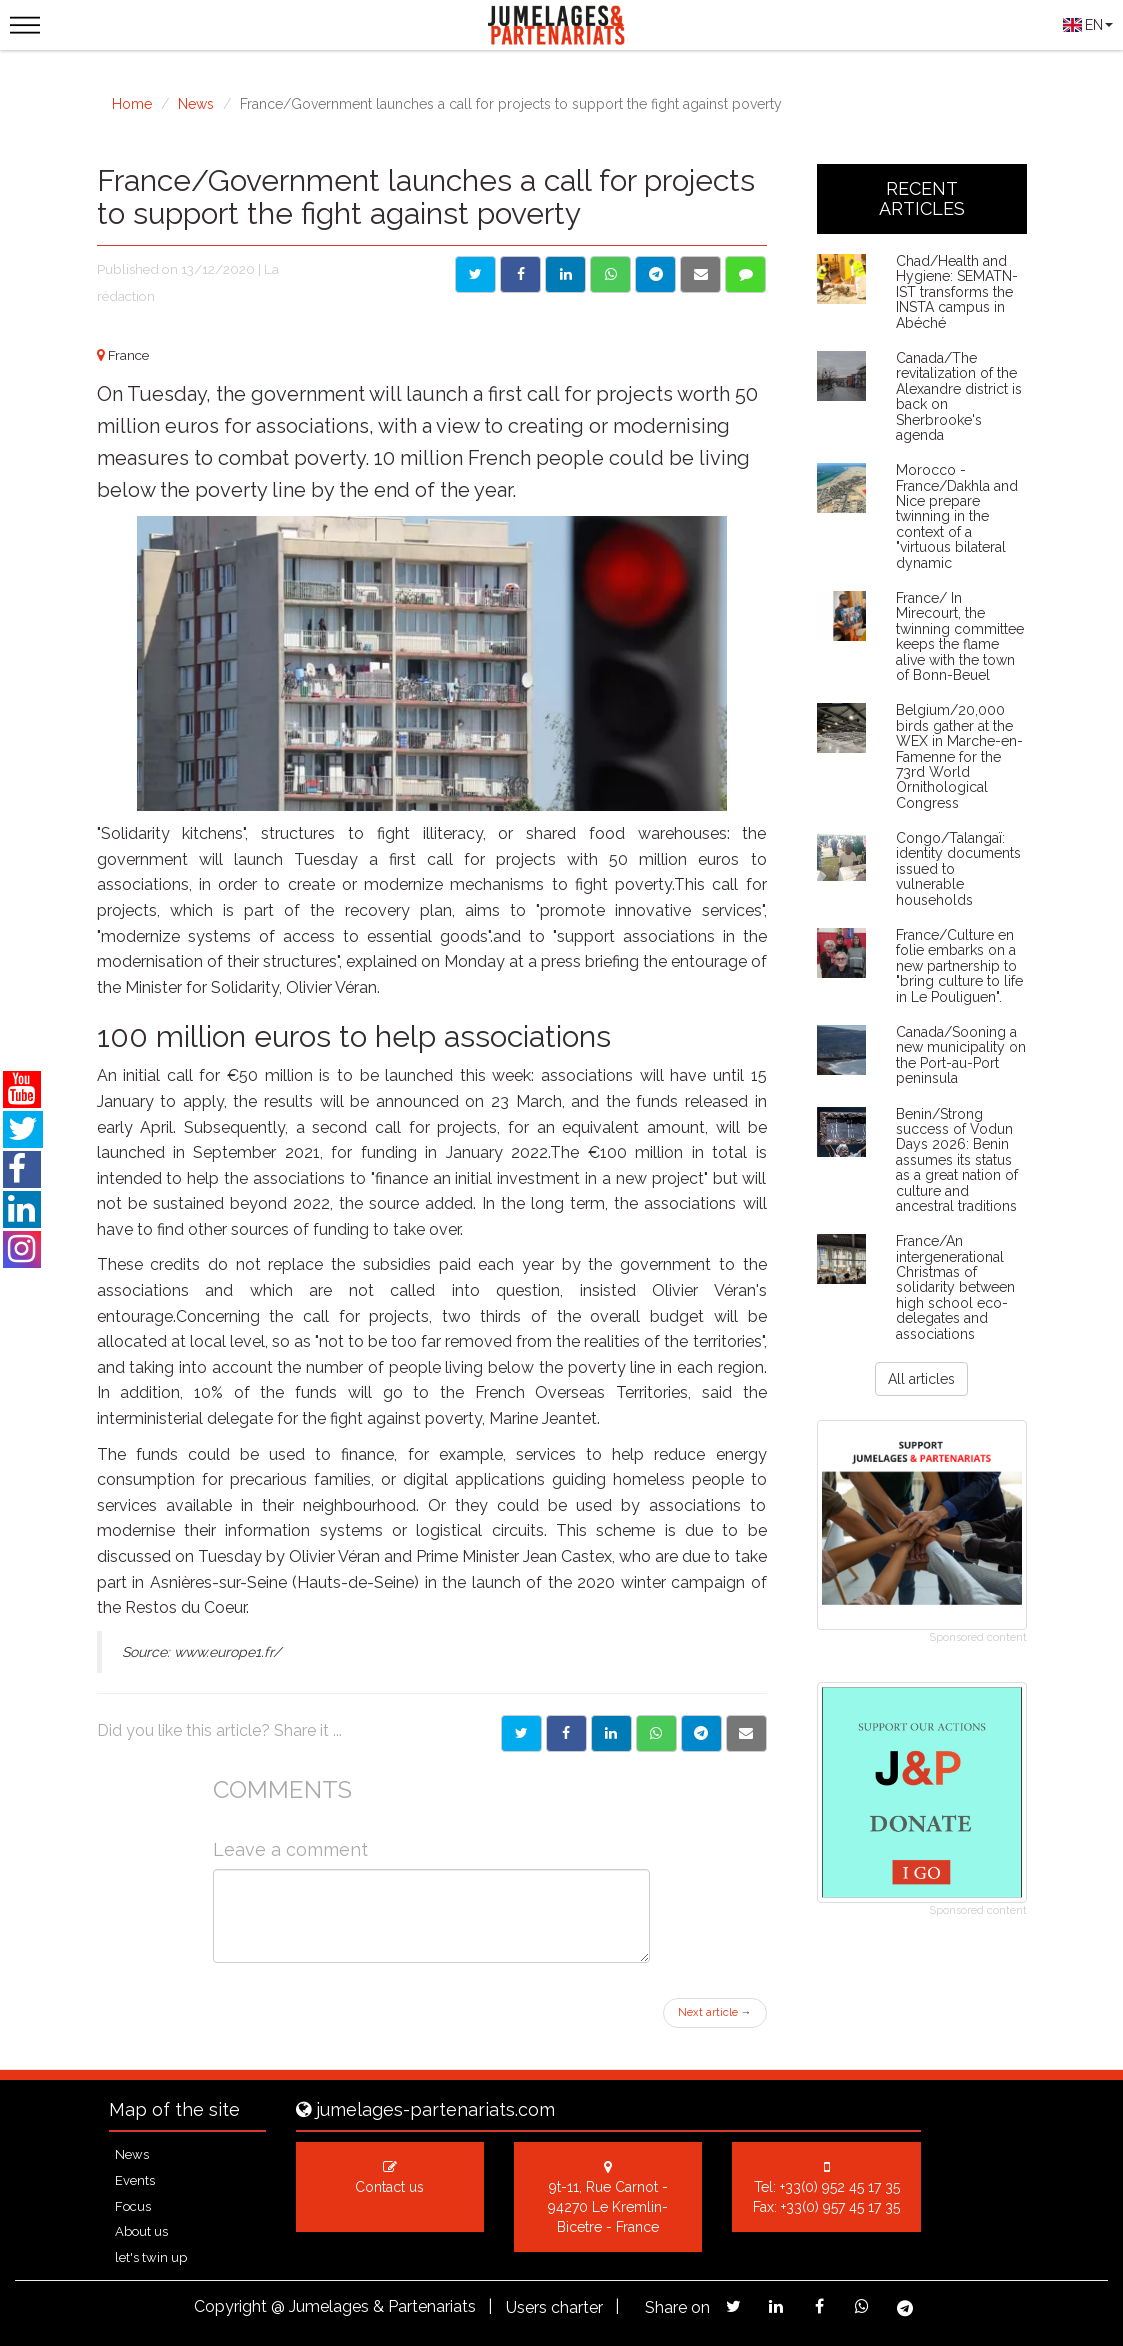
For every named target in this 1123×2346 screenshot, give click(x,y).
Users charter (554, 2307)
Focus (133, 2206)
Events (135, 2180)
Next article (715, 2012)
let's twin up (151, 2257)
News (196, 104)
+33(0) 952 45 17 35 (840, 2187)
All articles (921, 1379)
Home (132, 104)
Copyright (230, 2306)
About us (141, 2231)
